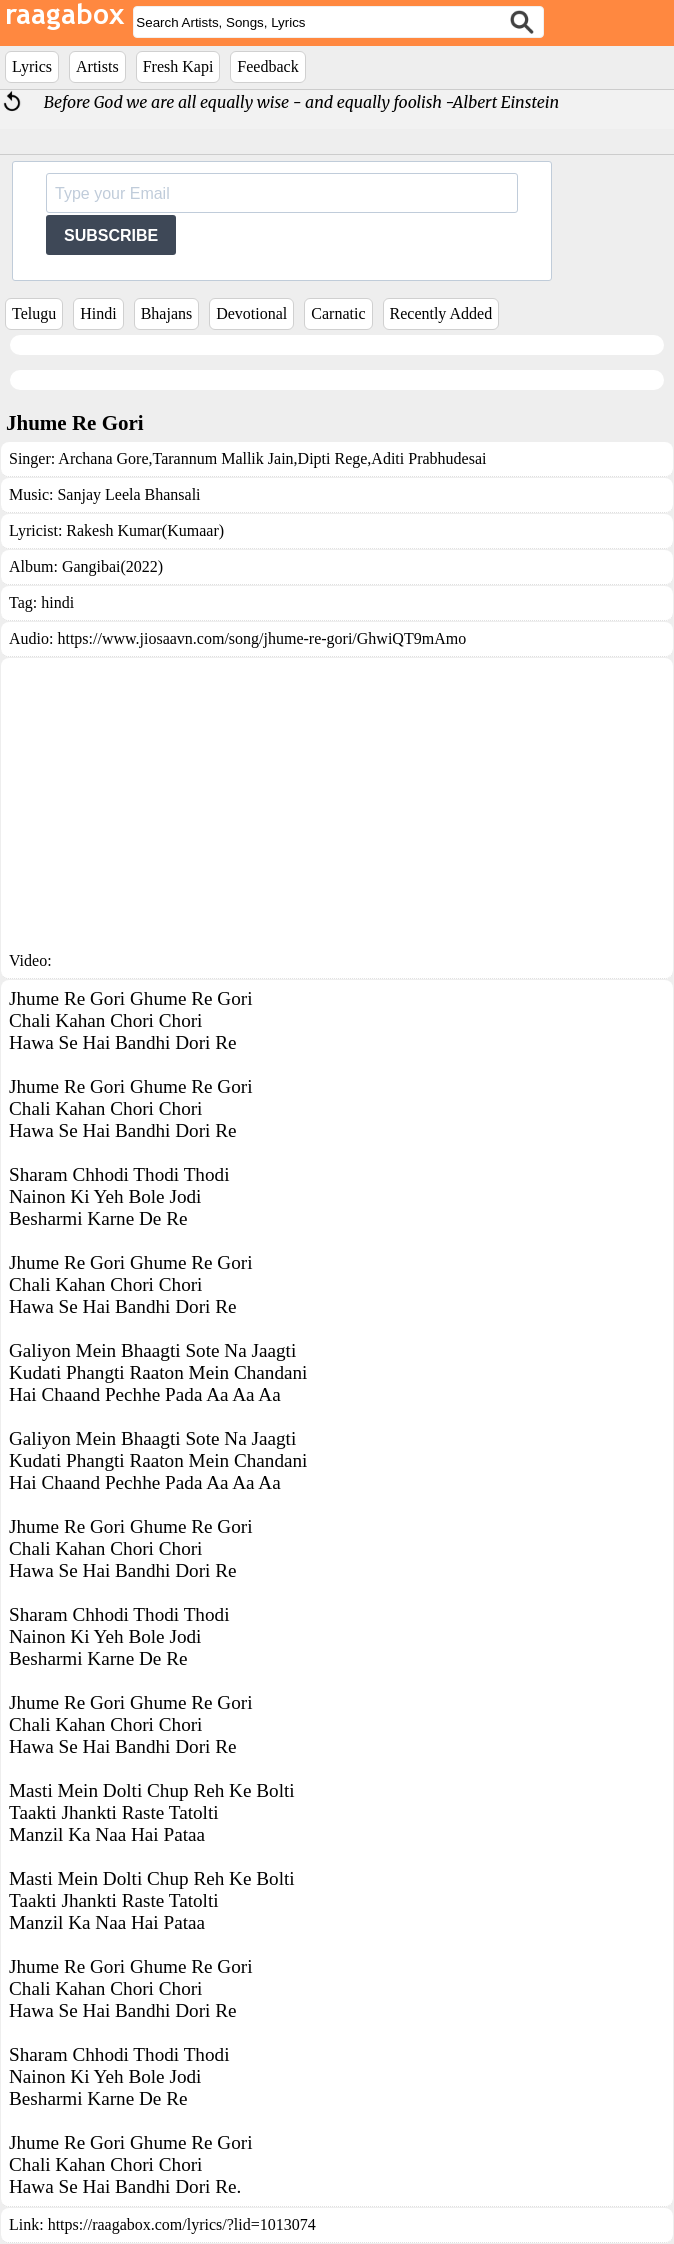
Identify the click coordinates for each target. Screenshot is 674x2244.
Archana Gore (103, 458)
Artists (97, 66)
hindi (57, 602)
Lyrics (32, 66)
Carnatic (338, 313)
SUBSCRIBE (111, 235)
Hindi (98, 313)
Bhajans (167, 313)
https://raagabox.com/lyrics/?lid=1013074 (182, 2224)
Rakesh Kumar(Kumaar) (145, 530)
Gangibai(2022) (112, 566)
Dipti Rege (333, 458)
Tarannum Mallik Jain (223, 458)
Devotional (251, 313)
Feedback (267, 66)
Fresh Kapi (178, 66)
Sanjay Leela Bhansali (128, 494)
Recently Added (441, 313)
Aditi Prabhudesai (428, 458)
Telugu (34, 313)
